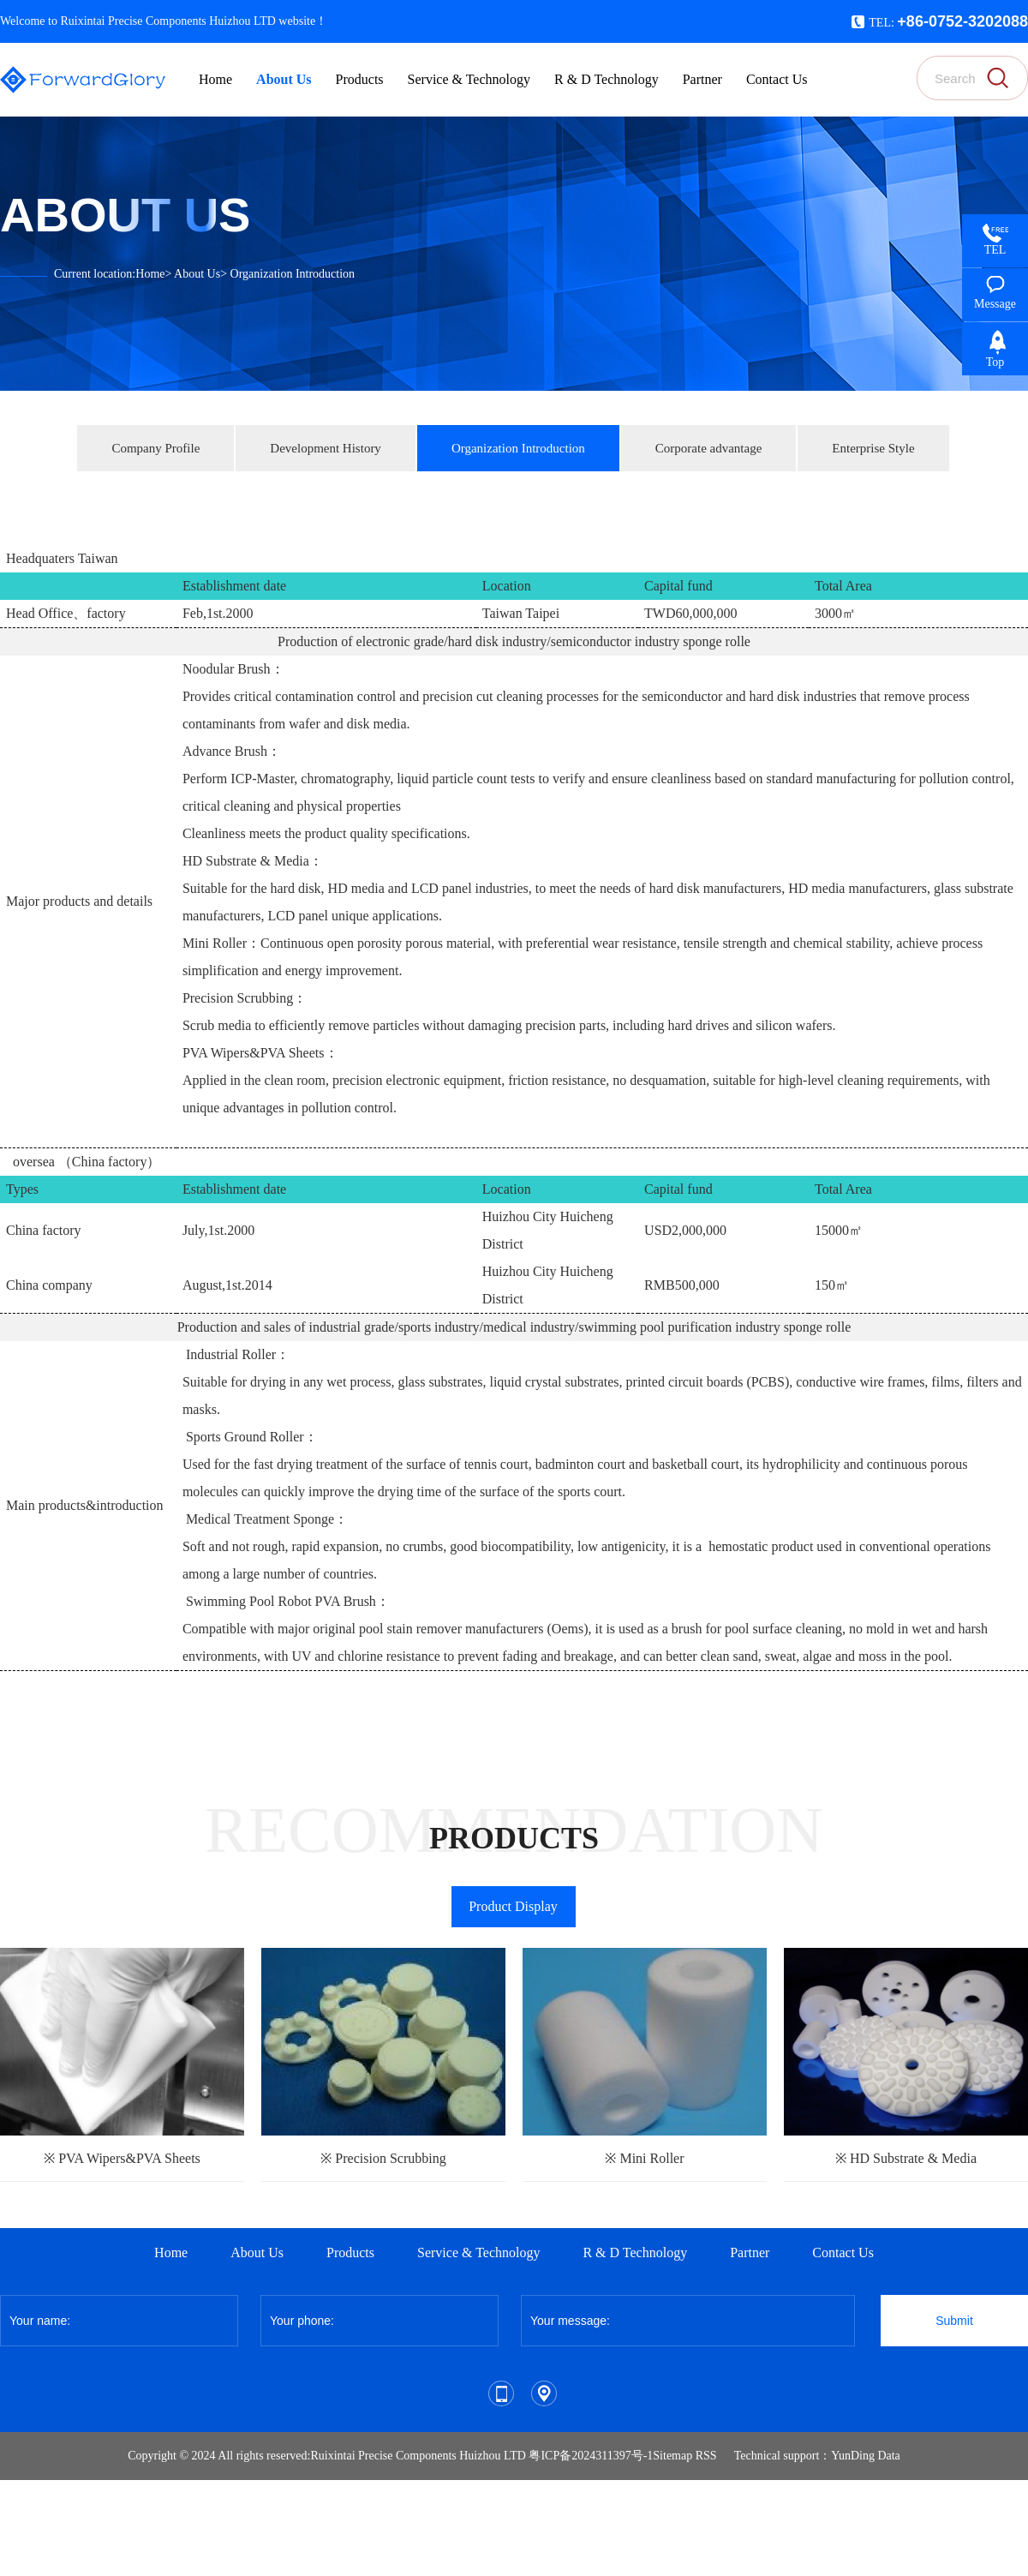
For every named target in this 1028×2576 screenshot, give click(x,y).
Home (149, 273)
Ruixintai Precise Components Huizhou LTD (417, 2455)
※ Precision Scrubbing (382, 2158)
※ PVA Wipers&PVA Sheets (122, 2158)
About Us (197, 273)
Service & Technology (478, 2252)
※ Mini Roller (644, 2158)
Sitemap (672, 2455)
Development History (325, 448)
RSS (706, 2455)
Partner (749, 2252)
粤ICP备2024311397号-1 (591, 2455)
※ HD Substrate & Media (906, 2158)
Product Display (513, 1906)
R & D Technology (635, 2252)
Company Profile (155, 448)
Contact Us (843, 2252)
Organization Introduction (293, 273)
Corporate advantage (708, 448)
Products (350, 2252)
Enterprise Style (873, 448)
